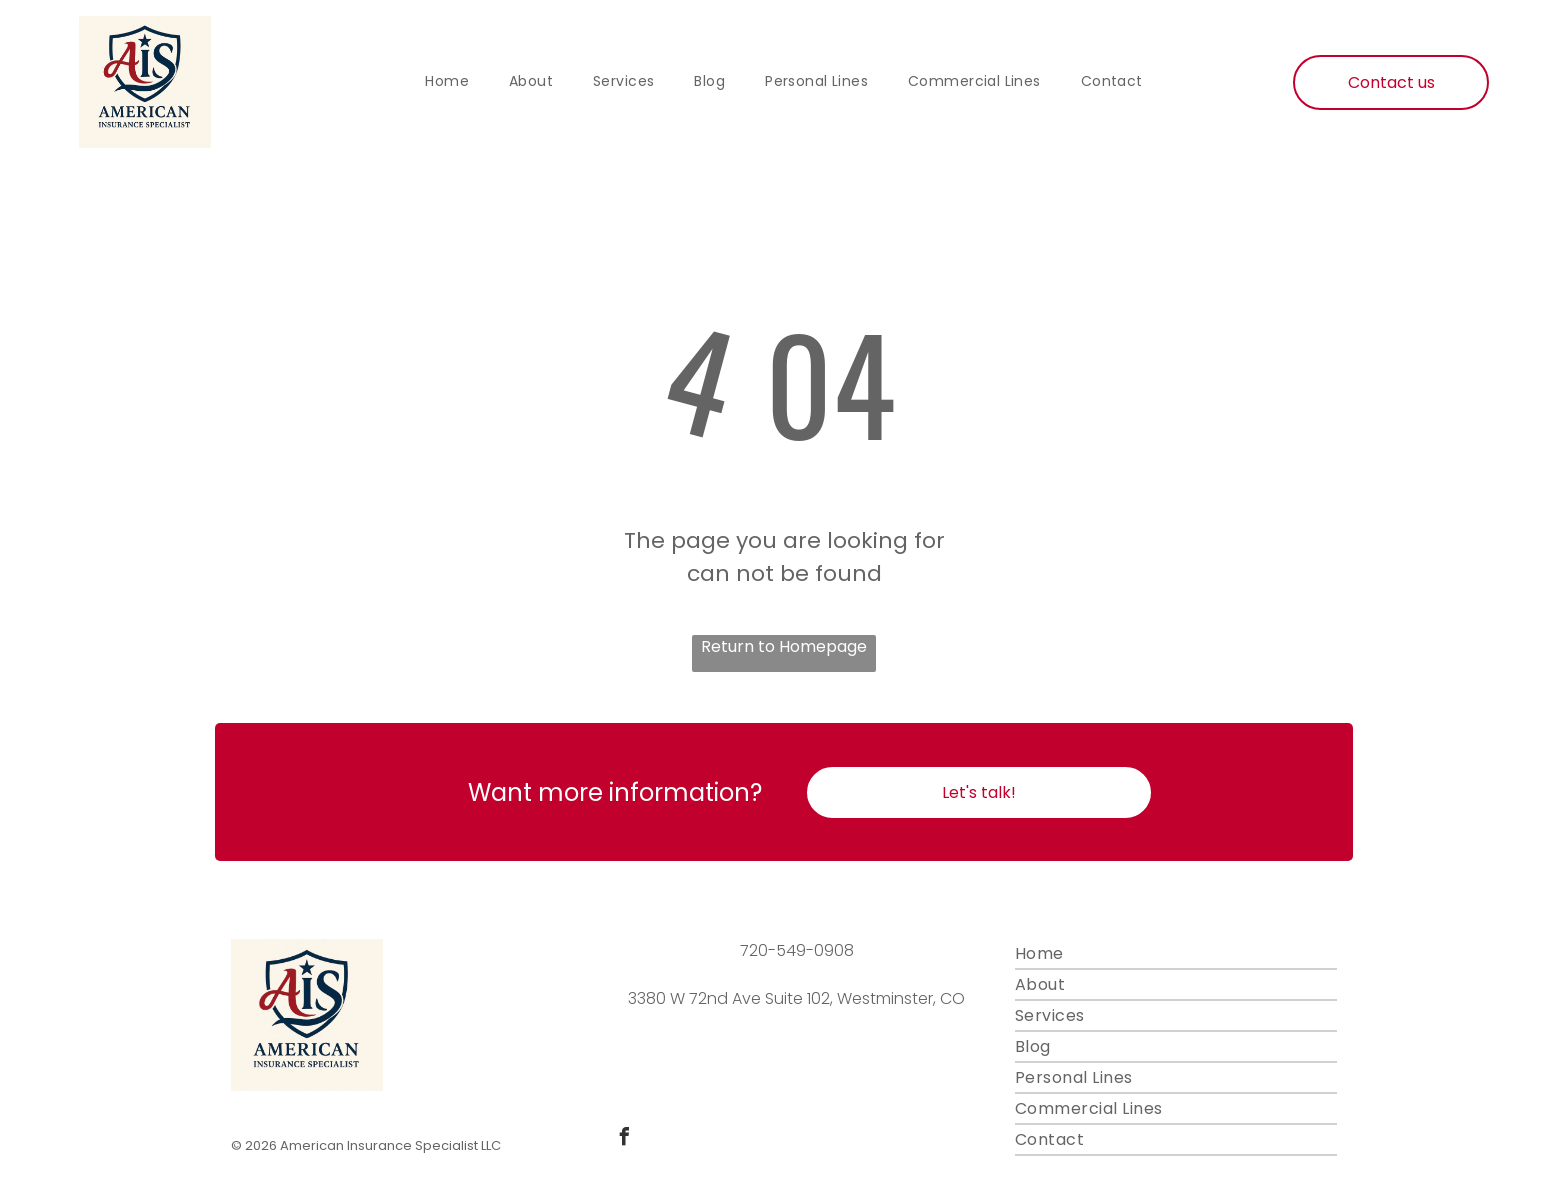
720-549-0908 (797, 950)
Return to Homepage (784, 646)
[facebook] (624, 1139)
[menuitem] (447, 82)
